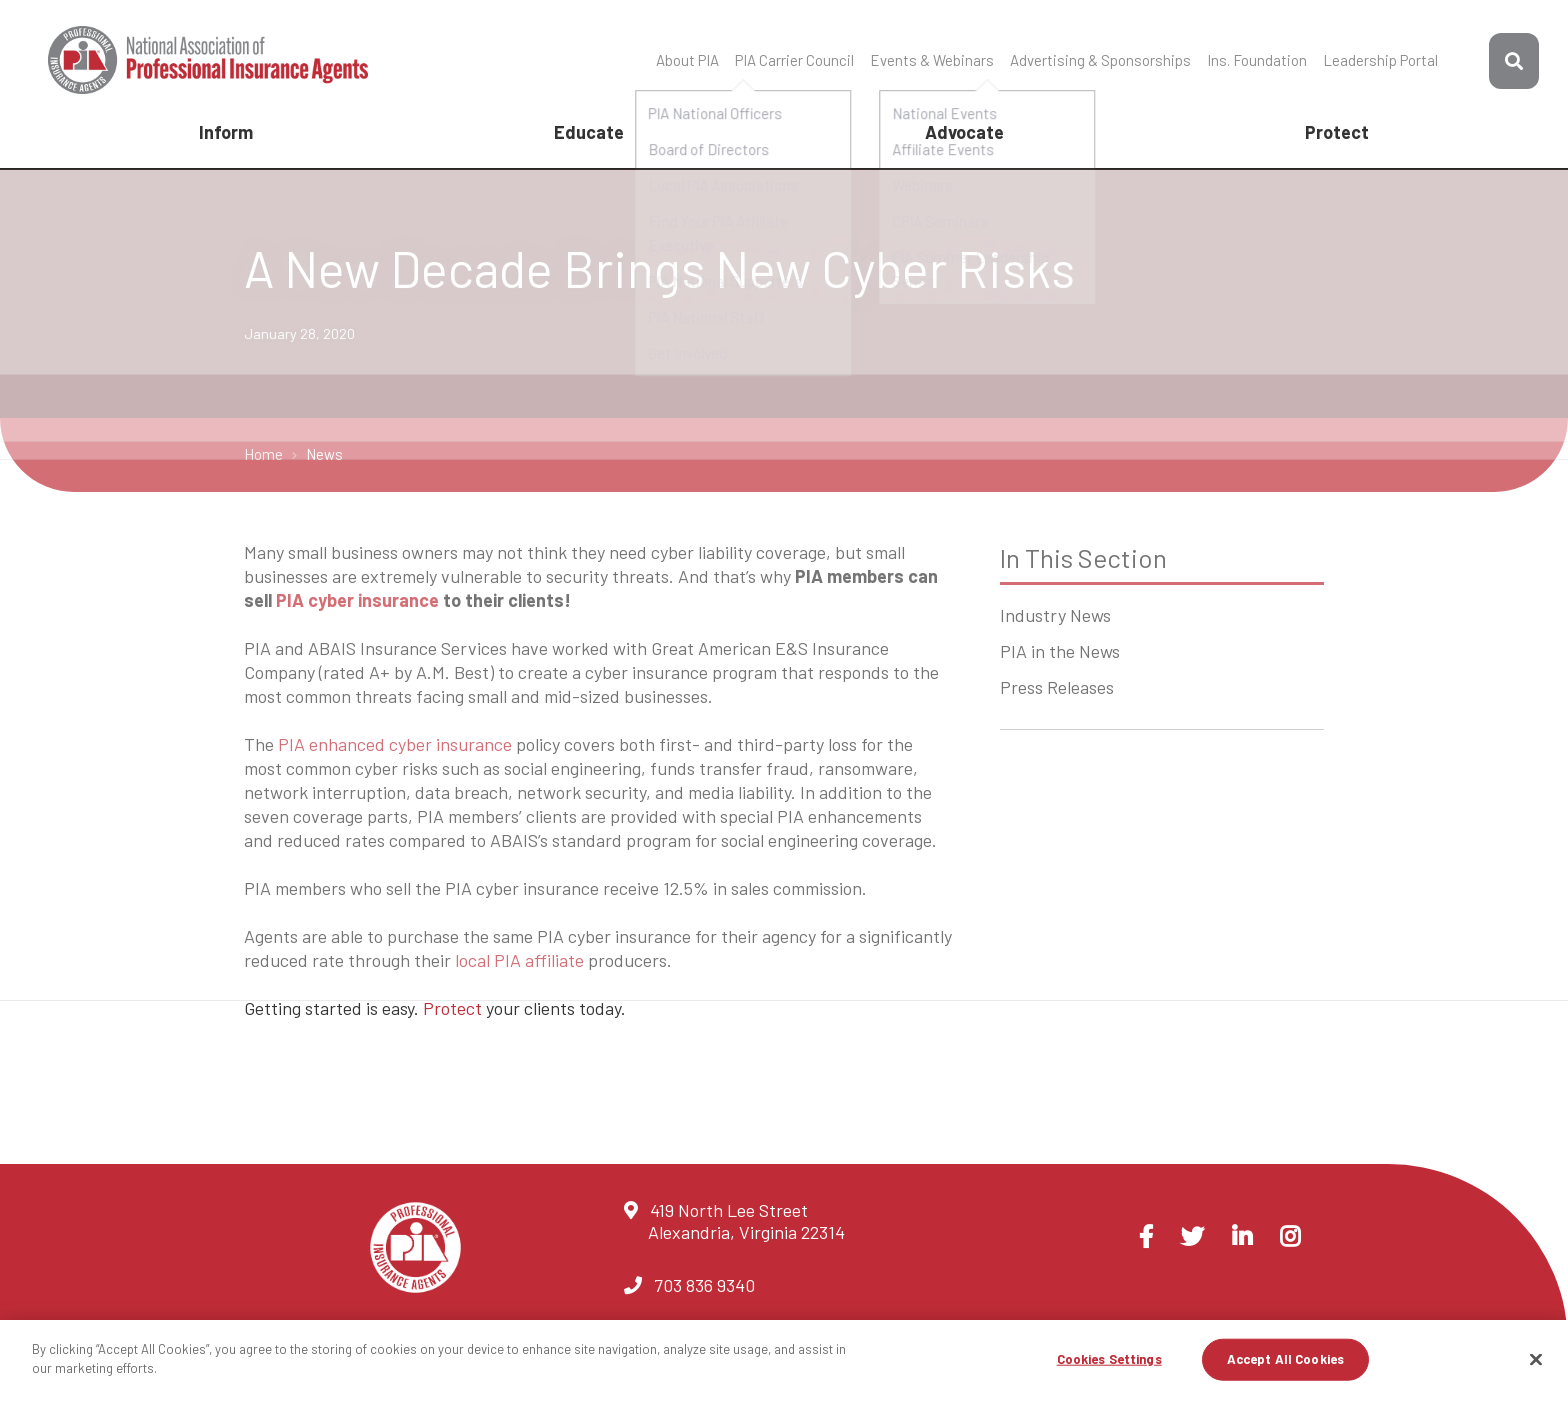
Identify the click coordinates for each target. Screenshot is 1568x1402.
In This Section (1083, 557)
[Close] (1536, 1359)
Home (265, 454)
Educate (589, 132)
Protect (1337, 132)
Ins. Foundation (1257, 60)
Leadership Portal (1380, 60)
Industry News (1055, 615)
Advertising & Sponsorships (1100, 60)
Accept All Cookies (1285, 1359)
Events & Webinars (932, 60)
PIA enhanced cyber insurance (395, 744)
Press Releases (1057, 687)
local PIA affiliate (519, 960)
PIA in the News (1060, 651)
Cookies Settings (1109, 1359)
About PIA (687, 60)
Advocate (964, 132)
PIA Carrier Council (794, 60)
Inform (226, 132)
